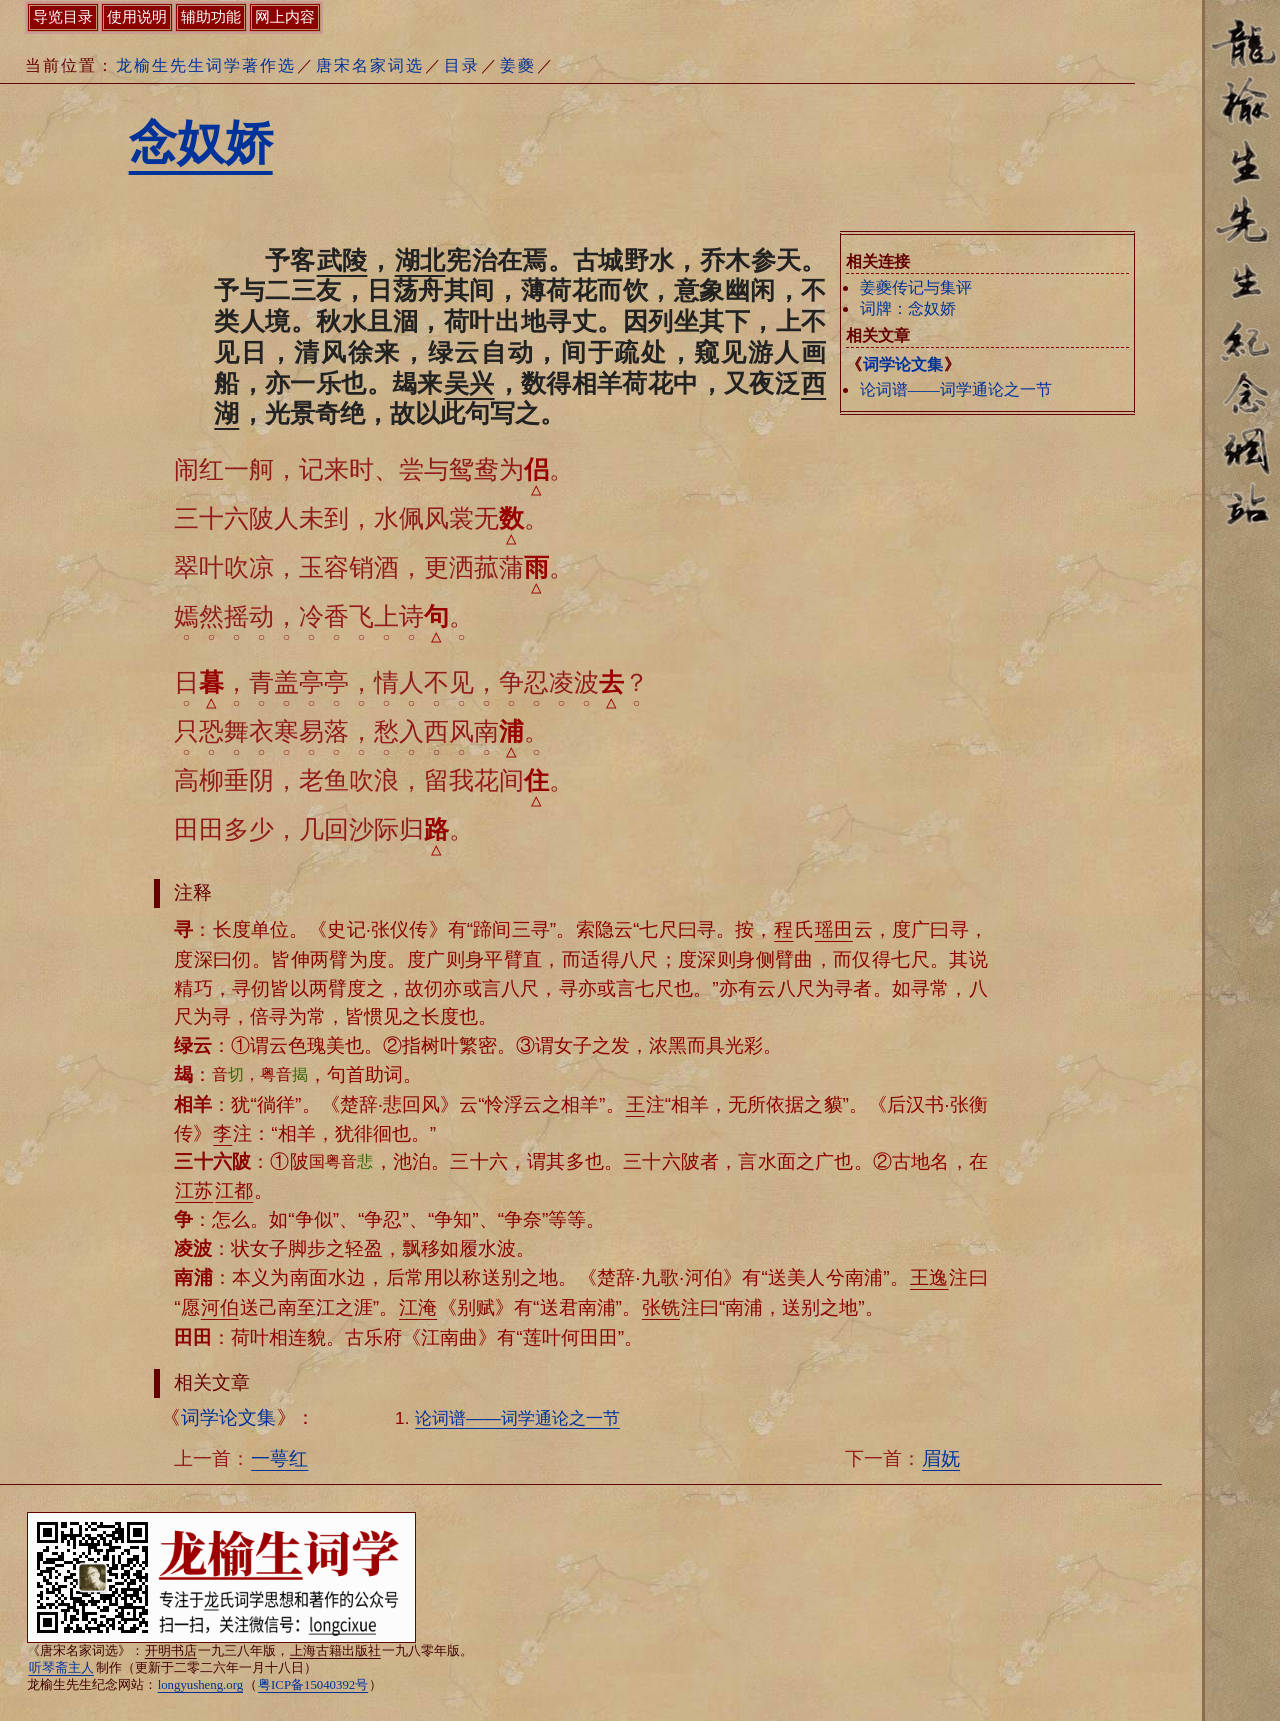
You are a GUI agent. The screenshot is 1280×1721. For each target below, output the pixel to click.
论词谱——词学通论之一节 (956, 389)
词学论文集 (903, 364)
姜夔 (518, 65)
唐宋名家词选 (370, 65)
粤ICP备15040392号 (313, 1685)
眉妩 (941, 1458)
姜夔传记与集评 (916, 287)
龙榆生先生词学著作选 (206, 65)
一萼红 (279, 1458)
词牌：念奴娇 (908, 308)
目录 (462, 65)
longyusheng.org (200, 1685)
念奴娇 (201, 142)
